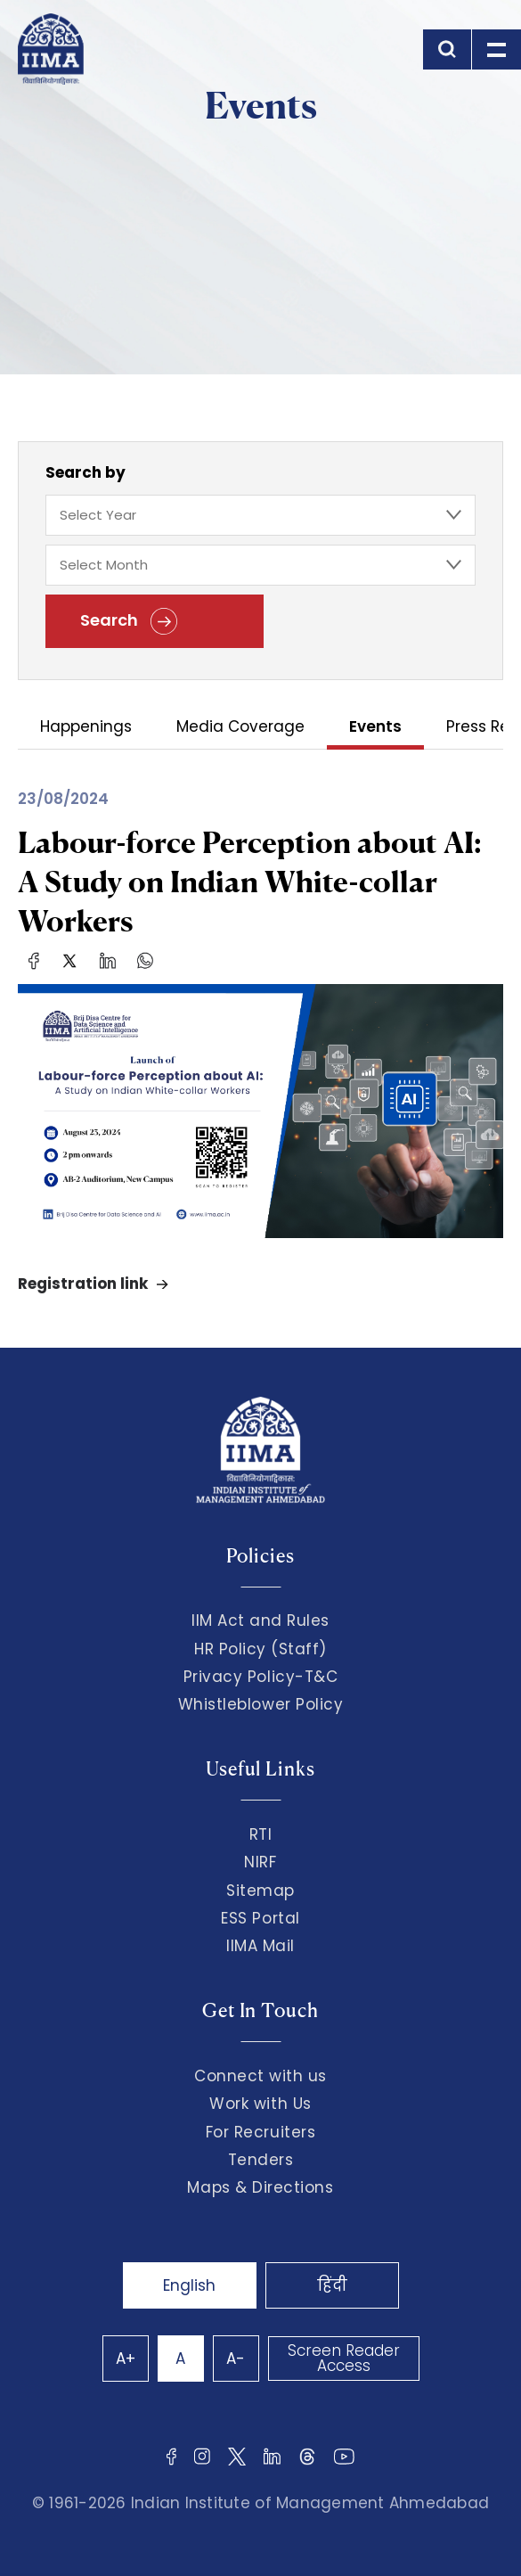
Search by (85, 472)
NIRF (260, 1862)
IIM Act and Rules (260, 1620)
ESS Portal (260, 1918)
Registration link (83, 1284)
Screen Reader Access (344, 2358)
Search (128, 621)
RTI (261, 1834)
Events (375, 727)
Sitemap (260, 1890)
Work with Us (260, 2103)
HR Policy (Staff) (260, 1649)
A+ (125, 2358)
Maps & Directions (260, 2187)
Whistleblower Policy (261, 1704)
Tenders (261, 2159)
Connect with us (260, 2076)
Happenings (86, 727)
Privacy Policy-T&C (260, 1676)
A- (235, 2358)
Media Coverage (240, 727)
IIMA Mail (260, 1946)
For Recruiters (260, 2132)
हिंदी (332, 2285)
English (189, 2285)
